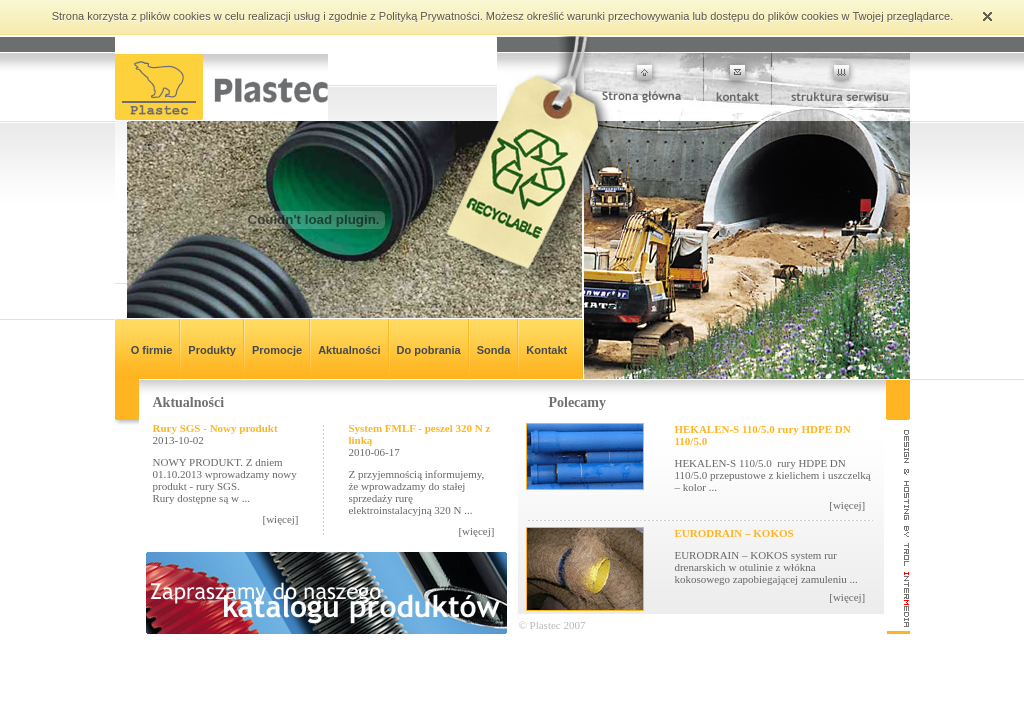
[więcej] (280, 519)
